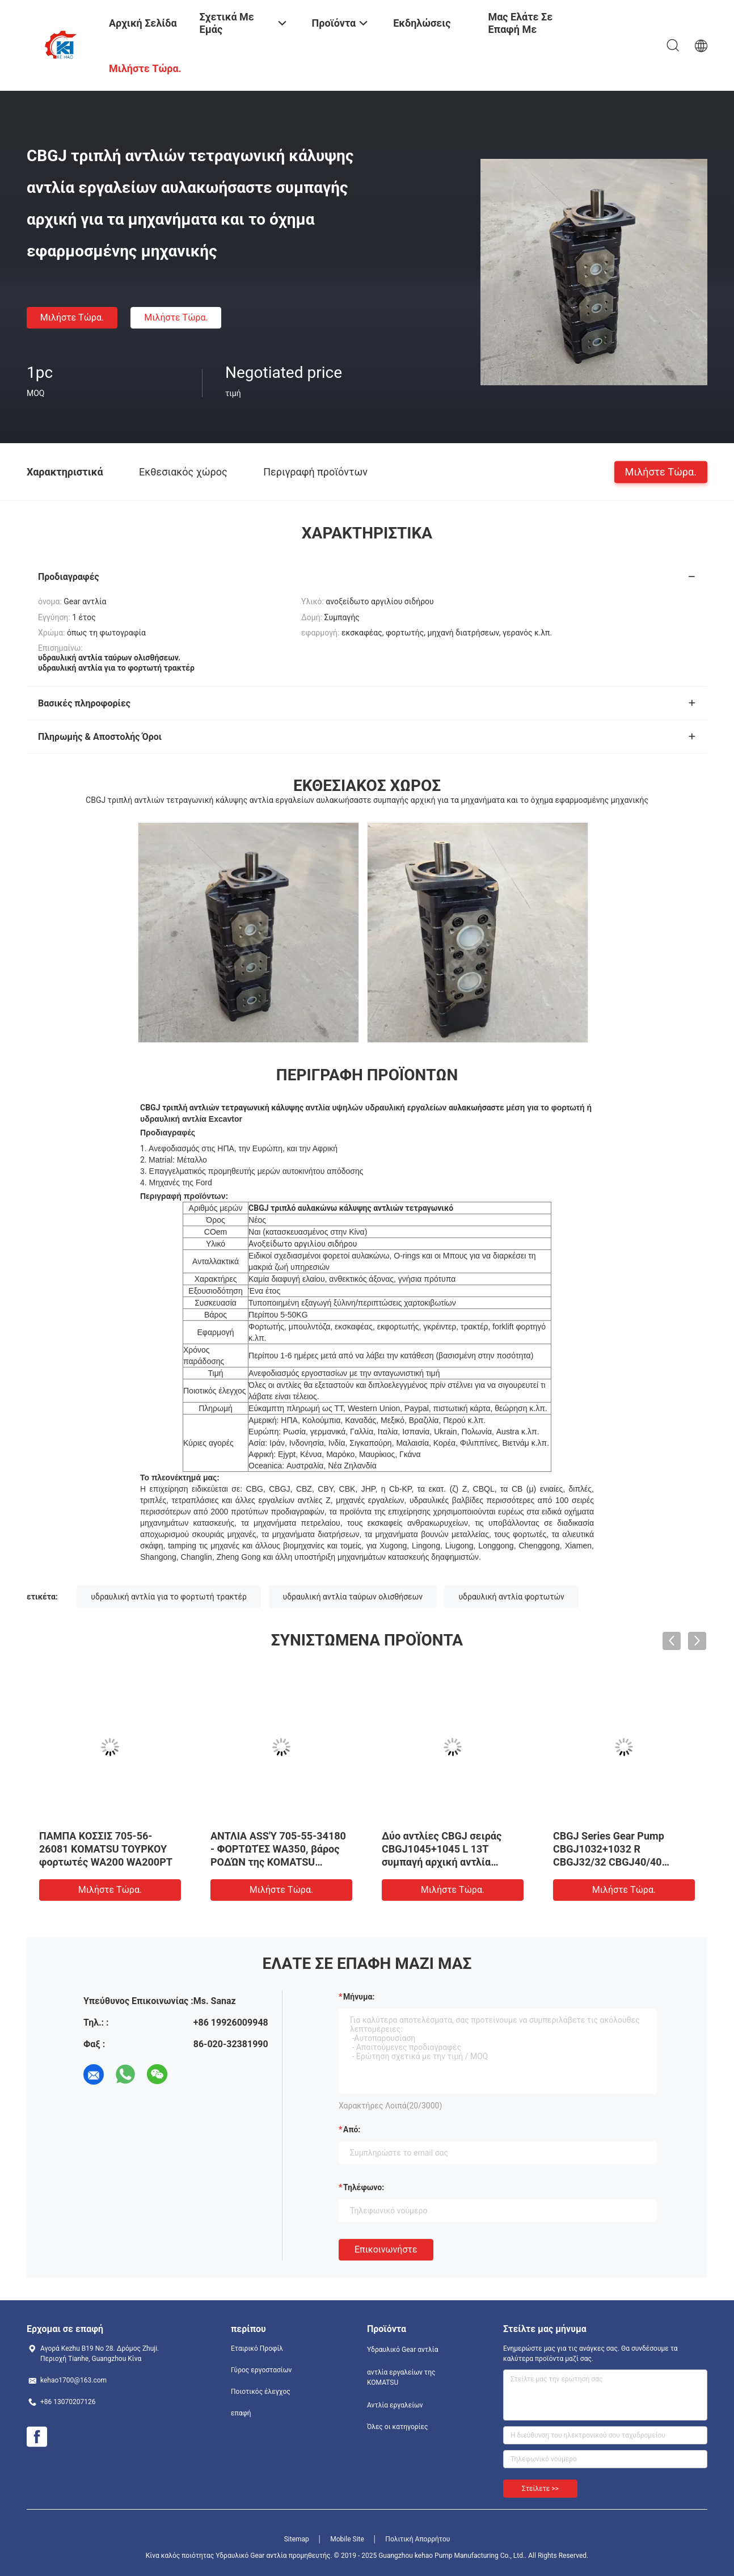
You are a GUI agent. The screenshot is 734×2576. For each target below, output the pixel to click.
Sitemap (296, 2539)
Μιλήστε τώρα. (72, 317)
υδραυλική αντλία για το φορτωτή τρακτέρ (169, 1596)
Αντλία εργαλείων (395, 2405)
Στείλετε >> (540, 2489)
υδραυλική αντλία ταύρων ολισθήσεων (353, 1596)
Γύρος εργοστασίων (261, 2370)
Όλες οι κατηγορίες (397, 2427)
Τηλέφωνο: (363, 2187)
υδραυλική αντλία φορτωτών (511, 1596)
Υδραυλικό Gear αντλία (402, 2350)
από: (351, 2129)
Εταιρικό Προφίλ (257, 2348)
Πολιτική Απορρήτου (417, 2539)
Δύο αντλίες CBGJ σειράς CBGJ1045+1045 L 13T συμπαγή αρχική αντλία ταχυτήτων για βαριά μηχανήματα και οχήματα (441, 1862)
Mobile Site (347, 2539)
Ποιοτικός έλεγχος (260, 2392)
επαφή (241, 2413)
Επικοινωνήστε (386, 2249)
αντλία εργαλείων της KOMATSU (401, 2377)
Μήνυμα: (358, 1996)
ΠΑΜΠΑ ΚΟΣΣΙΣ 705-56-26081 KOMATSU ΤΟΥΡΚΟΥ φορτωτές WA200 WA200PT (105, 1849)
